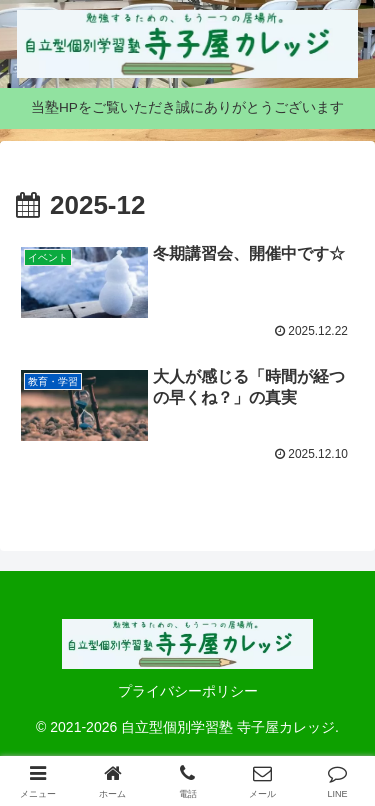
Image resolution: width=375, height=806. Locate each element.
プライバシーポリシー (188, 691)
